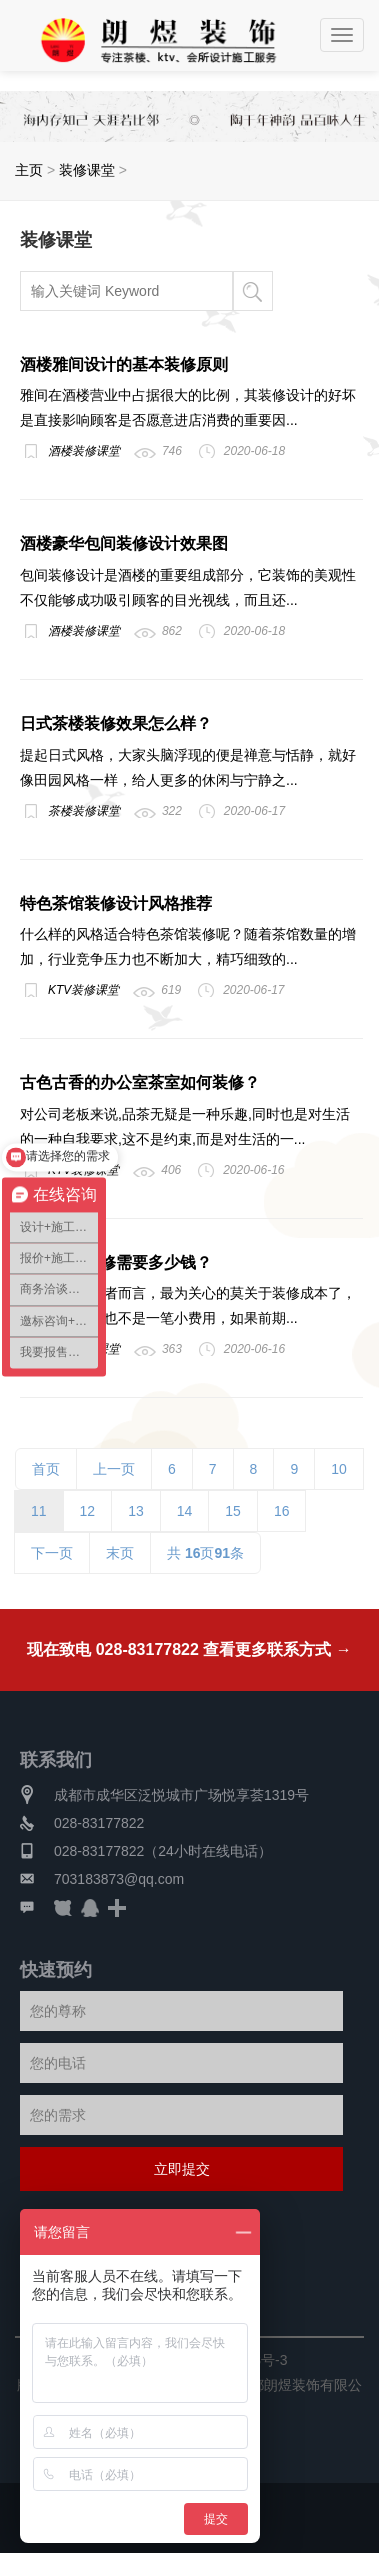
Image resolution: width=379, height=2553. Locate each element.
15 (233, 1511)
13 (136, 1511)
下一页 (52, 1553)
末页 (120, 1553)
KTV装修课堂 (83, 990)
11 (39, 1511)
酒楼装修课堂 (84, 451)
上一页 (114, 1469)
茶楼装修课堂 (84, 811)
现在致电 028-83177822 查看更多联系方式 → (189, 1649)
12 (88, 1511)
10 (339, 1469)
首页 (46, 1469)
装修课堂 (87, 170)
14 (185, 1511)
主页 (29, 170)
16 (282, 1511)
